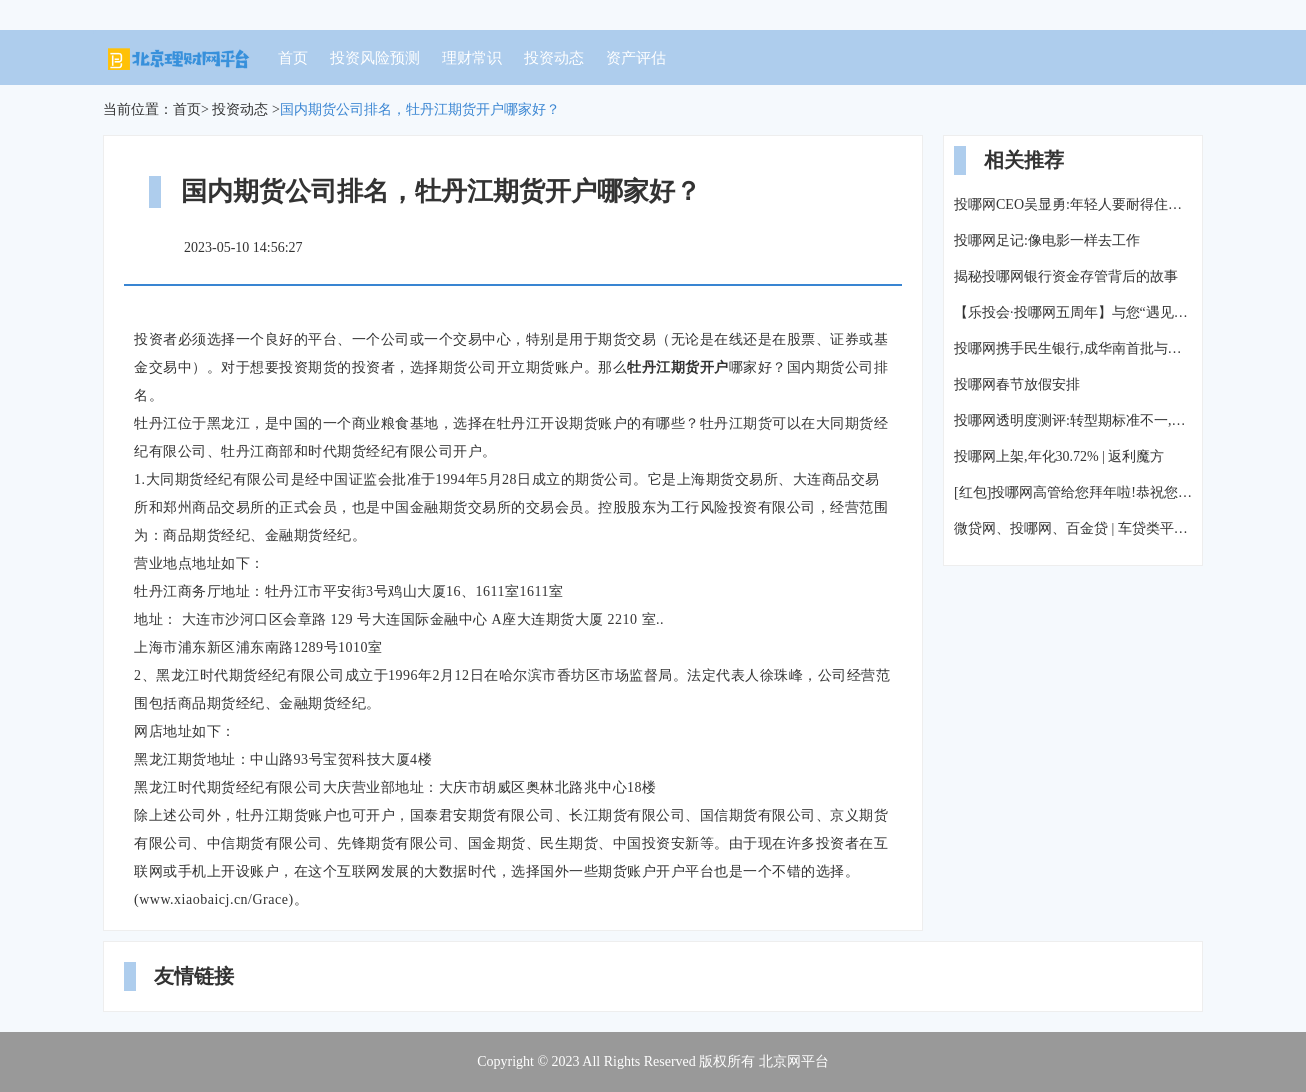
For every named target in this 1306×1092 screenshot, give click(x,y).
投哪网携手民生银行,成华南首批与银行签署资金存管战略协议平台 (1073, 348)
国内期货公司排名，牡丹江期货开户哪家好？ (420, 109)
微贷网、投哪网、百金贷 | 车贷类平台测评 (1073, 528)
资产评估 (636, 58)
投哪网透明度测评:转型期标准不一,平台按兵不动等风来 (1073, 420)
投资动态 (554, 58)
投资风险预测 (375, 58)
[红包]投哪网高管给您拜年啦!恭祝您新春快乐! (1073, 492)
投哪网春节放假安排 (1017, 384)
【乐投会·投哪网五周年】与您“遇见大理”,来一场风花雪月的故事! (1073, 312)
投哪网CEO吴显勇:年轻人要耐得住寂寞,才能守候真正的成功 (1073, 204)
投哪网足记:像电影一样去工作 (1047, 240)
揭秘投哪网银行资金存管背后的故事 (1066, 276)
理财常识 (472, 58)
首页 (293, 58)
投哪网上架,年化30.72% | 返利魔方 (1059, 456)
